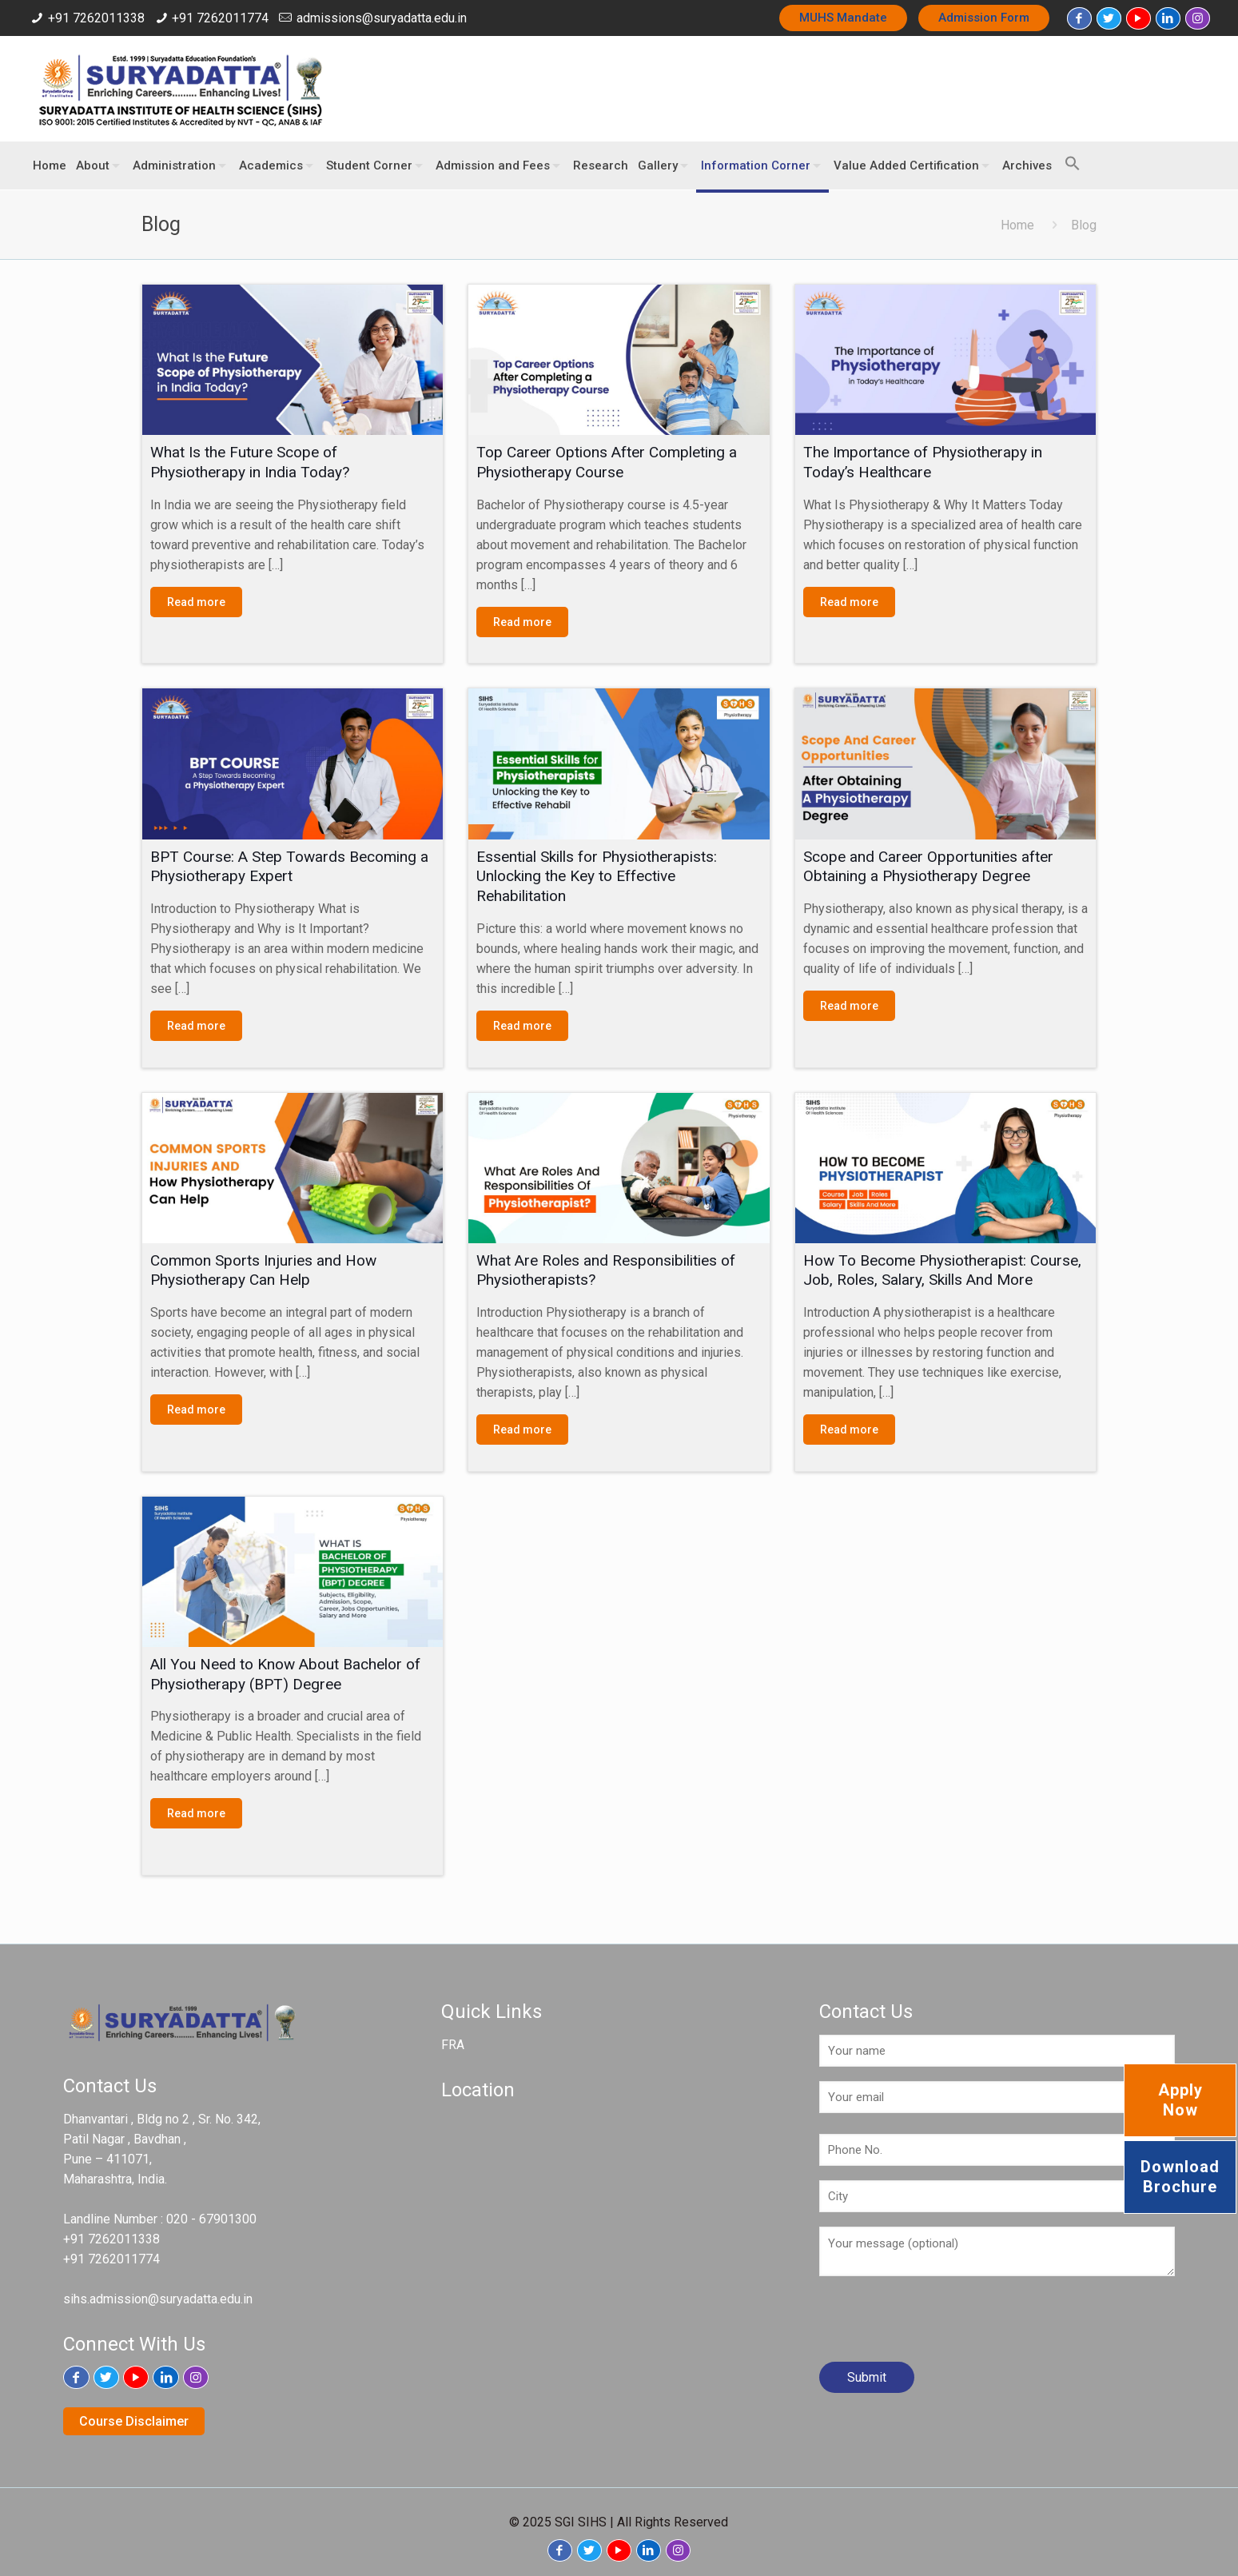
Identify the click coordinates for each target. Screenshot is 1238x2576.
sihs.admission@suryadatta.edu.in (158, 2299)
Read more (196, 602)
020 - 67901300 (211, 2219)
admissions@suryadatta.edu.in (382, 18)
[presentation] (940, 2325)
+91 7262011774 (220, 18)
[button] (1069, 156)
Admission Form (983, 17)
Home (1017, 225)
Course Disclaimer (134, 2421)
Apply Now (1180, 2099)
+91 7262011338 (96, 18)
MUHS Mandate (843, 17)
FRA (452, 2044)
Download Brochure (1180, 2176)
